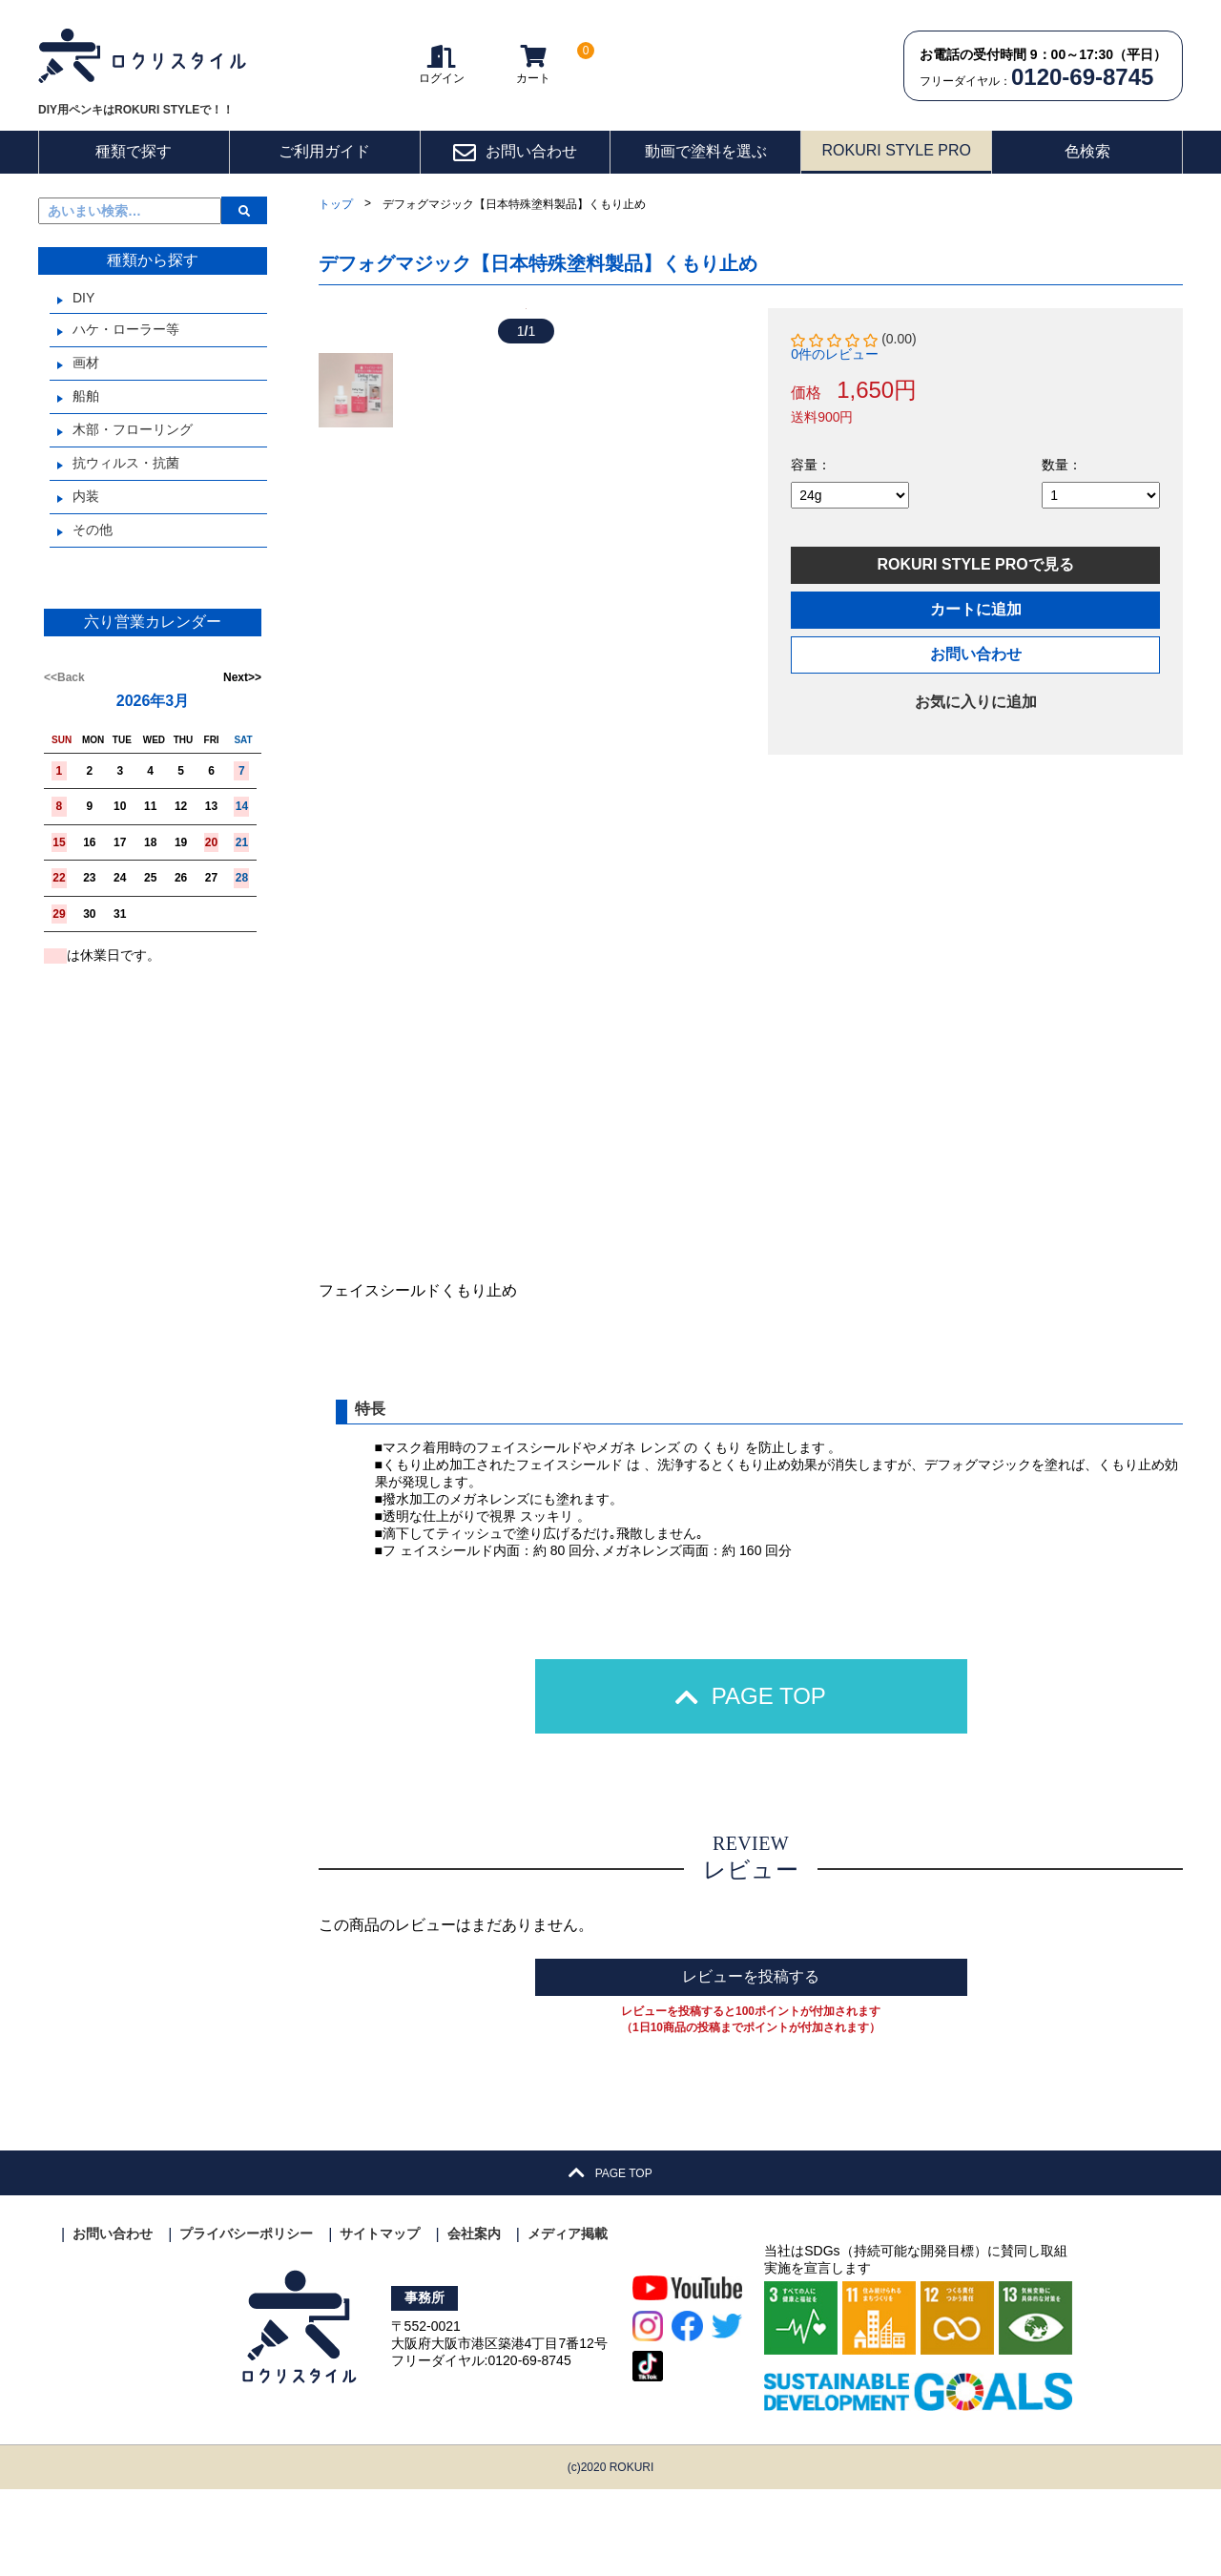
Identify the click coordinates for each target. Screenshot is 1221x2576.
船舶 (85, 396)
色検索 (1087, 151)
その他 (92, 529)
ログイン (441, 64)
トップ (336, 204)
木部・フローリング (132, 429)
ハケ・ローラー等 (125, 329)
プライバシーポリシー (246, 2320)
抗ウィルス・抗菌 (125, 462)
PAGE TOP (750, 1783)
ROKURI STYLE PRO (895, 150)
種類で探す (133, 151)
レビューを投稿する (750, 2063)
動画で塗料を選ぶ (706, 151)
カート (533, 64)
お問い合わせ (514, 152)
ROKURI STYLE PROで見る (975, 564)
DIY (83, 297)
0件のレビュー (835, 354)
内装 (85, 496)
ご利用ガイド (324, 151)
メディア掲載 (568, 2320)
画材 (85, 362)
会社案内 (474, 2320)
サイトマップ (380, 2320)
